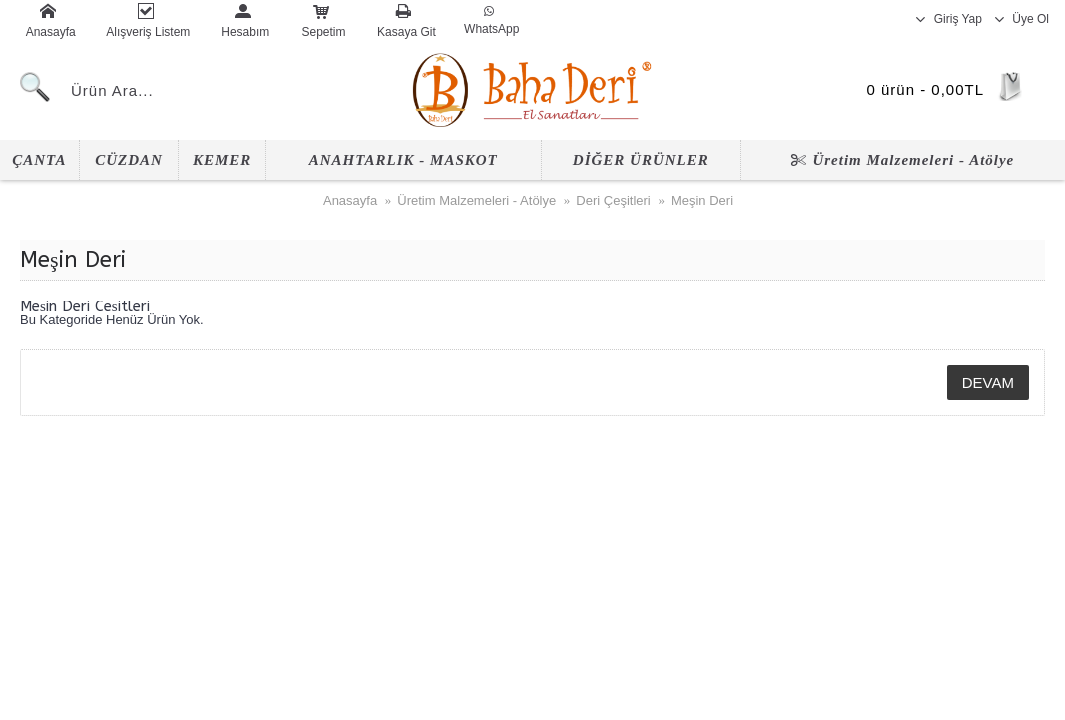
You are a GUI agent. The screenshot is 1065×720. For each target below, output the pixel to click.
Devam (988, 382)
